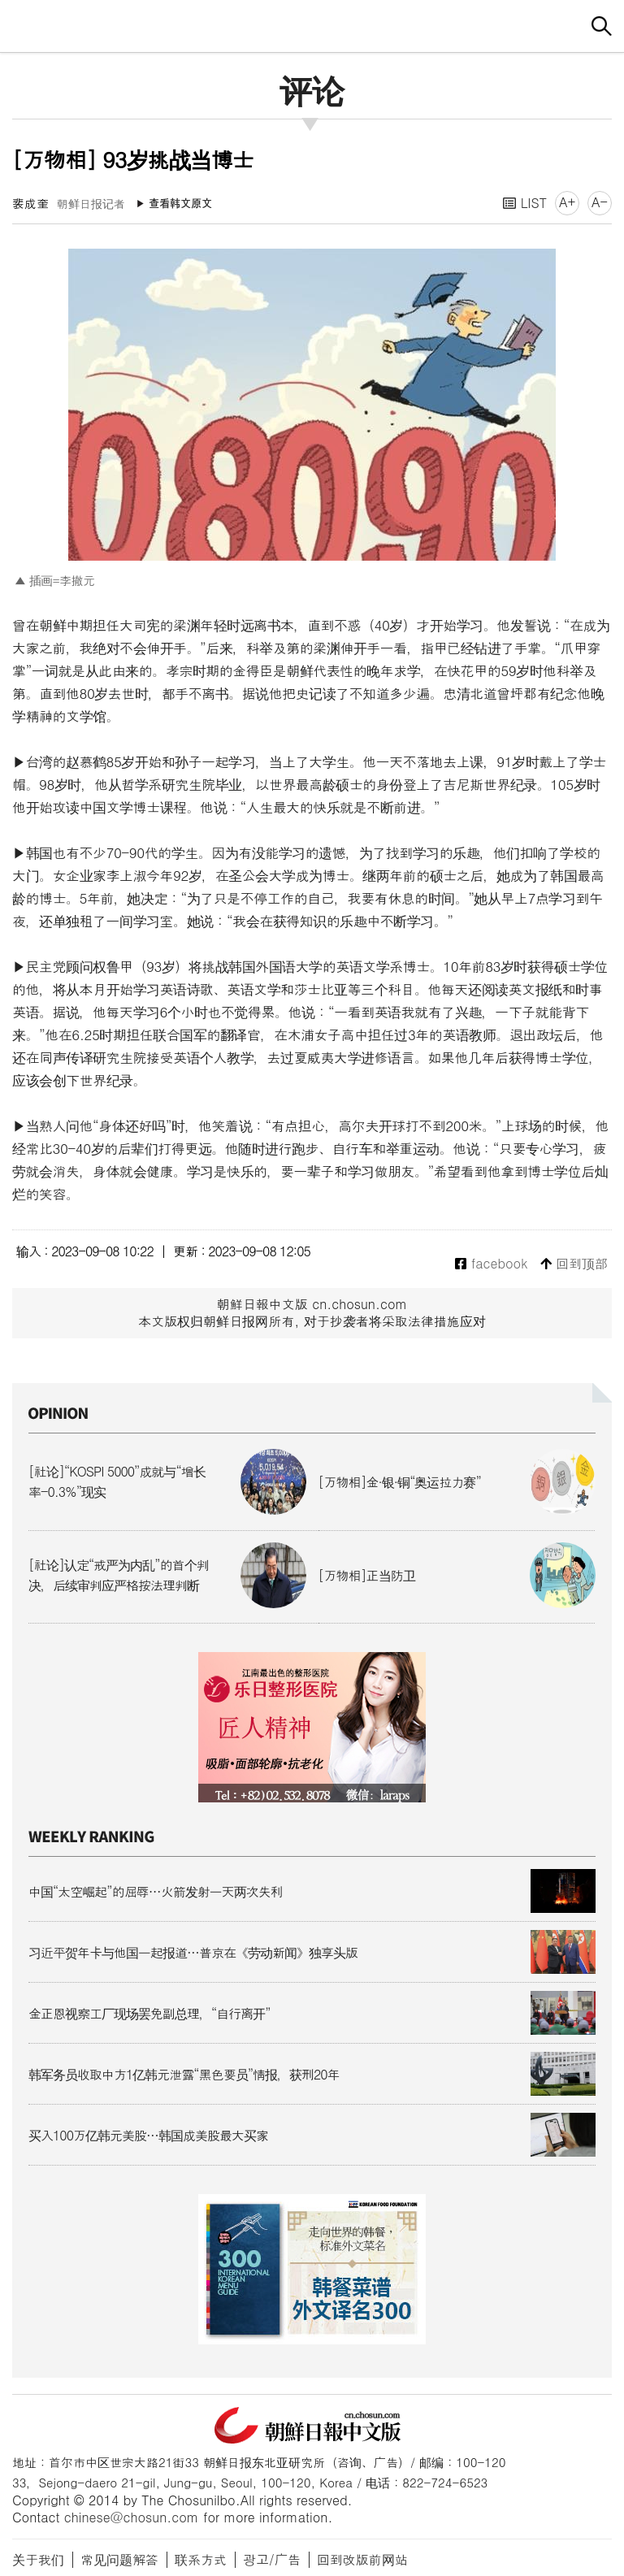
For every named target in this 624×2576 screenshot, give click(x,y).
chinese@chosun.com (131, 2517)
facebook (491, 1264)
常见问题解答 (119, 2559)
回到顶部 (574, 1264)
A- (600, 202)
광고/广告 (272, 2559)
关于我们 (38, 2559)
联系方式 (201, 2559)
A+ (567, 202)
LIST (525, 202)
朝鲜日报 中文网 (312, 23)
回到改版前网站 (362, 2559)
